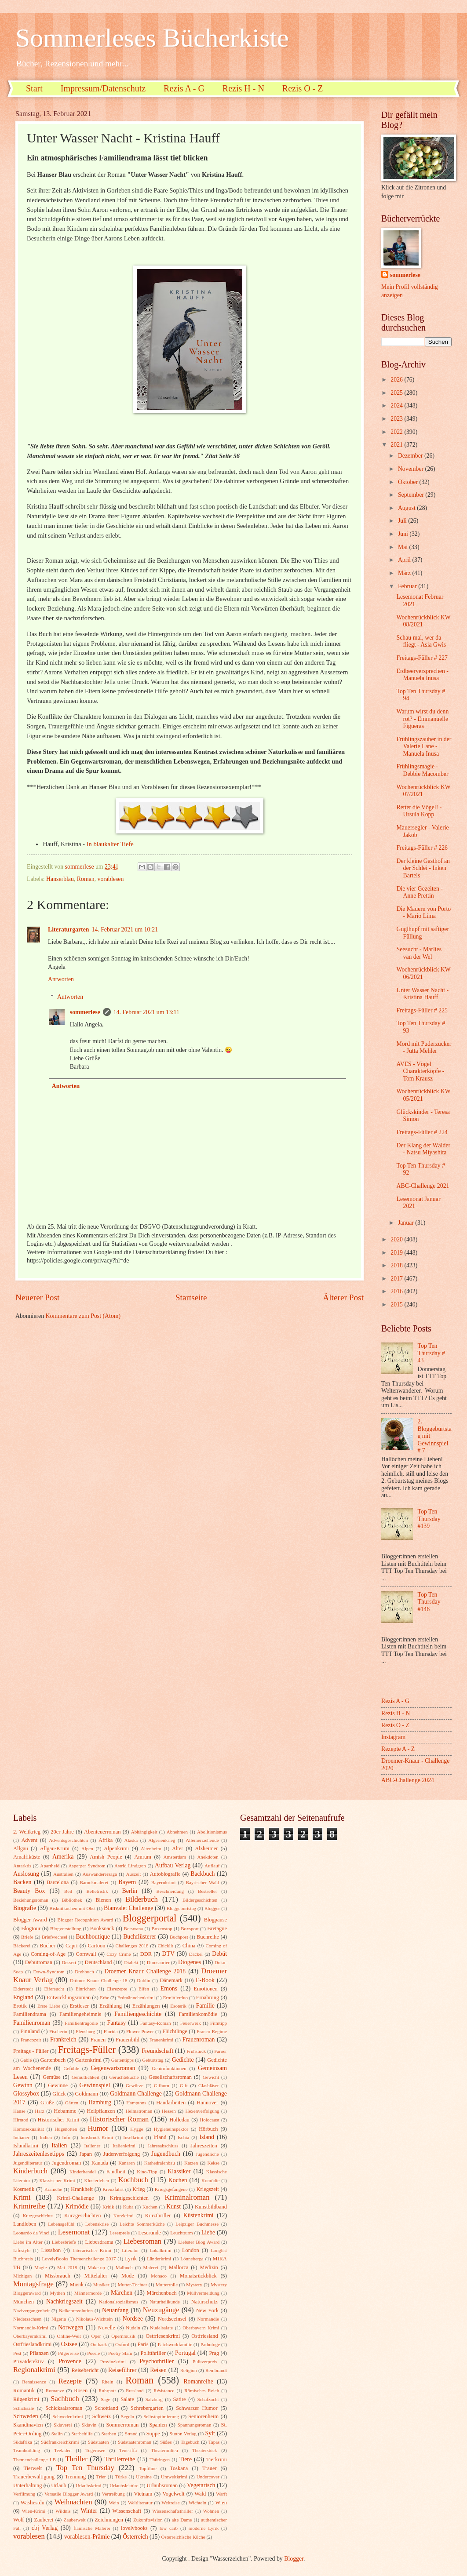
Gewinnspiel (95, 2085)
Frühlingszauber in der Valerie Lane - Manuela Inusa (423, 746)
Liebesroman (142, 2241)
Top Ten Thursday (85, 2467)
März (405, 573)
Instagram (393, 1737)
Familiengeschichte (137, 2014)
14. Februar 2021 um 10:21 (124, 929)
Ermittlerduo (175, 1997)
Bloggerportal (150, 1918)
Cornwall (86, 1954)
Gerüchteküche (124, 2077)
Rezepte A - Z (398, 1749)
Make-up (96, 2267)
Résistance (163, 2390)
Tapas (214, 2442)
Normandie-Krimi (30, 2327)
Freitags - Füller (30, 2051)
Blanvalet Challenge (128, 1908)
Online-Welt (69, 2336)
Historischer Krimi (59, 2120)
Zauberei (43, 2520)
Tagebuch (190, 2442)
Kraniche (53, 2189)
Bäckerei (21, 1945)
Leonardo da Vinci (31, 2232)
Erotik (20, 2006)
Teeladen (63, 2450)
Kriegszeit (208, 2189)
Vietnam (143, 2494)
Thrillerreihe (120, 2459)
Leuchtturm (181, 2232)
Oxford (122, 2344)
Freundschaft (157, 2051)
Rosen (81, 2390)
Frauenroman (198, 2039)
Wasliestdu (32, 2503)
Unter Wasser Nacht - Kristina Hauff (422, 994)
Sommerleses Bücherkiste (152, 37)
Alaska (131, 1840)
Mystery (194, 2284)
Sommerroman (122, 2425)
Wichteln (197, 2502)
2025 (397, 392)
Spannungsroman (195, 2424)
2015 (397, 1304)
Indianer (21, 2137)
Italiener (92, 2145)
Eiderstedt (23, 1988)
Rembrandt (216, 2370)
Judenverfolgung (121, 2154)
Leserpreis (119, 2232)
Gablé (26, 2060)
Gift (184, 2085)
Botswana (133, 1928)
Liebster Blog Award (198, 2242)
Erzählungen (146, 2006)
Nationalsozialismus (118, 2301)
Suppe (153, 2433)
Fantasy (116, 2022)
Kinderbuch (30, 2171)
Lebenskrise (97, 2224)
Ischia (183, 2137)
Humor (98, 2128)
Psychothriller (157, 2361)
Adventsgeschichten (68, 1840)
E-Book (205, 1980)
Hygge (136, 2129)
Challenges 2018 (132, 1945)
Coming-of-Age (48, 1954)
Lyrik (131, 2259)
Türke (121, 2476)
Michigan (22, 2275)
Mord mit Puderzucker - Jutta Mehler (423, 1048)
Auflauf (211, 1865)
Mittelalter (95, 2276)
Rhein (107, 2381)
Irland (160, 2137)
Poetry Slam (120, 2353)
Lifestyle (21, 2250)
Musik (77, 2284)
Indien (46, 2137)
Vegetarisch (201, 2485)
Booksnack (102, 1928)
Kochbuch (133, 2180)
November (411, 469)
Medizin (209, 2267)
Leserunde (149, 2233)
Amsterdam (175, 1856)
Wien (221, 2503)
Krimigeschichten (129, 2198)
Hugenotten (66, 2129)
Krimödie (77, 2206)
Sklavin (89, 2424)
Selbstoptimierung (161, 2416)
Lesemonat (74, 2232)
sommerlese (85, 1012)
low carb (169, 2528)
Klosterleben (96, 2180)
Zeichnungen (109, 2520)
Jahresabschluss (163, 2145)
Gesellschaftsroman (170, 2077)
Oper (96, 2336)
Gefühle (71, 2068)
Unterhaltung (27, 2485)
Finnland (30, 2031)
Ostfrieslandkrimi (32, 2344)
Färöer (220, 2051)
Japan (86, 2154)
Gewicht (211, 2077)
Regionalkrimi (34, 2369)
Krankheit (82, 2189)
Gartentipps (122, 2060)
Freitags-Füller (87, 2049)
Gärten (71, 2102)
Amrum (142, 1857)
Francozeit (31, 2039)
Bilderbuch (141, 1899)
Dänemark (171, 1980)
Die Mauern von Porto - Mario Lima (423, 913)
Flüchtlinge (174, 2031)
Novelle (106, 2328)
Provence (69, 2361)
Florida (111, 2031)
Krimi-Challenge (75, 2198)
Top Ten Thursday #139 (429, 1518)
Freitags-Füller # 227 (422, 658)
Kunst (173, 2206)
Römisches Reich (201, 2390)
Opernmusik (123, 2336)
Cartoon (97, 1946)
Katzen (191, 2162)
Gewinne (58, 2085)
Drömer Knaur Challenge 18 (99, 1980)
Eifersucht (54, 1988)
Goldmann (86, 2094)
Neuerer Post (37, 1297)
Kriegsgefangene (171, 2189)
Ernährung (207, 1997)
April (405, 560)
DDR (146, 1954)
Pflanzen (38, 2353)
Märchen (121, 2292)
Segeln (127, 2416)
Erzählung (110, 2006)
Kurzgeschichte (37, 2215)
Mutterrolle (167, 2284)
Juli (403, 520)
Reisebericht (85, 2370)
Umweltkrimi (174, 2476)
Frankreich (63, 2039)
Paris (143, 2344)
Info (66, 2137)
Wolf (18, 2520)
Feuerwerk (190, 2023)
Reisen (158, 2370)
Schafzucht (208, 2399)
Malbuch (124, 2267)
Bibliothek (72, 1900)
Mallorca (179, 2267)
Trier (101, 2476)
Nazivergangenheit (31, 2310)
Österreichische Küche (183, 2537)
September (411, 494)
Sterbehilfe (81, 2433)
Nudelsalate (161, 2327)
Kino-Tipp (147, 2171)
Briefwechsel (54, 1936)
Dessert (69, 1962)
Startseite (191, 1297)
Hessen (169, 2111)
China (189, 1946)
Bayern (127, 1882)
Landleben (24, 2224)
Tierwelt (33, 2468)
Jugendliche (207, 2154)
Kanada (99, 2163)
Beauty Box (29, 1891)
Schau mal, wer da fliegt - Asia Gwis (421, 641)
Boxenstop (162, 1928)
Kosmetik (23, 2189)
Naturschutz (204, 2302)
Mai (403, 547)
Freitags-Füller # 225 (422, 1010)
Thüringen (160, 2459)
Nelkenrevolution (76, 2310)
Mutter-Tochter (132, 2284)
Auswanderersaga (100, 1874)
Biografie (24, 1908)
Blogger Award (30, 1920)
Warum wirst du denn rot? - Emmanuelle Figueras (422, 718)
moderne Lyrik (204, 2528)
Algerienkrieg (161, 1840)
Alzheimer (206, 1848)
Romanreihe (198, 2381)
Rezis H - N (243, 88)
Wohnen (211, 2511)
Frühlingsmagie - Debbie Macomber (422, 770)
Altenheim (151, 1848)
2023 (397, 418)
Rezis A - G (184, 88)
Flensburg (85, 2031)
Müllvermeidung (203, 2293)
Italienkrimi (124, 2145)
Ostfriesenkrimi (163, 2336)
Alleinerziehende (202, 1840)
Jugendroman (66, 2163)
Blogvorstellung (65, 1928)
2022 (397, 432)
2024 (397, 405)
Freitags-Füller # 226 (422, 847)
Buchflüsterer (139, 1936)
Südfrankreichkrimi (60, 2442)
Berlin (129, 1891)
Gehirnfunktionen (169, 2068)
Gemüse (52, 2077)
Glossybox (26, 2093)
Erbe (104, 1997)
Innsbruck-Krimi (96, 2137)
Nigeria (58, 2318)
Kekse (213, 2162)
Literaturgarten (68, 929)
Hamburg (99, 2102)
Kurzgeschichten (82, 2215)
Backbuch (202, 1873)
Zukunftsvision (148, 2519)
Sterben (109, 2433)
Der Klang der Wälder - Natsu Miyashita (423, 1149)
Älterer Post (343, 1297)
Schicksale (23, 2408)
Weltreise (170, 2502)
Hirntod (20, 2119)
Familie (205, 2005)
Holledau (179, 2120)
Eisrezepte (117, 1988)
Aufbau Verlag (172, 1865)
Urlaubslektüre (124, 2485)
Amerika (62, 1856)
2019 (397, 1252)
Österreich (135, 2536)
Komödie (210, 2180)
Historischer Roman (119, 2119)
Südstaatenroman (134, 2442)
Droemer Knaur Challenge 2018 (145, 1971)
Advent (29, 1840)
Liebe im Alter (28, 2242)
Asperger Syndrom (87, 1865)
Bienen (103, 1900)
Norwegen (70, 2327)
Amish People (106, 1857)
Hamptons (136, 2102)
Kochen (177, 2180)
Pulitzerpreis (205, 2361)
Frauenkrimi (162, 2039)
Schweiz (101, 2416)
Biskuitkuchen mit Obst (72, 1908)
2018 (397, 1265)
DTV (168, 1953)
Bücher (47, 1946)
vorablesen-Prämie (86, 2536)
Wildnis (63, 2511)
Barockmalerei (94, 1882)
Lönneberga (191, 2258)
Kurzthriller (158, 2215)
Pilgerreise (68, 2353)
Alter (177, 1848)
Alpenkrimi (116, 1848)
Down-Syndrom (49, 1971)
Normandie (208, 2318)
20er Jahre (62, 1832)
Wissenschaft (126, 2511)
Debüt (219, 1953)
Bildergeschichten (199, 1900)
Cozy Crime (118, 1954)
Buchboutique (92, 1936)
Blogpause (215, 1920)
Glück (59, 2094)
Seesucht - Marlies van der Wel (418, 953)
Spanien (158, 2425)
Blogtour (30, 1928)
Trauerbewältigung (34, 2477)
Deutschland (98, 1962)
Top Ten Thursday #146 (429, 1601)
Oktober (409, 482)
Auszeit (133, 1874)
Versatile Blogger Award (68, 2493)
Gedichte (183, 2059)
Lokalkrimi (160, 2250)
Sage (105, 2399)
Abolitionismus (212, 1831)
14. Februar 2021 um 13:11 (146, 1012)
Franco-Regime (212, 2031)
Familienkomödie (198, 2014)
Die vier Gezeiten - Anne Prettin (419, 892)
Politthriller (153, 2353)
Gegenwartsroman (113, 2068)
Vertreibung (113, 2493)
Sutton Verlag (183, 2433)
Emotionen (205, 1989)
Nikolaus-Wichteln (94, 2318)
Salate (127, 2399)
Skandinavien (28, 2425)
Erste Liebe (48, 2005)
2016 (397, 1291)
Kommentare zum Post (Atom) (83, 1316)
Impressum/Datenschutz (103, 88)
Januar (406, 1222)
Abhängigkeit (144, 1831)
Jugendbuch (165, 2153)
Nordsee (133, 2318)
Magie (40, 2267)
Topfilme (148, 2468)
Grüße (47, 2102)
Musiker (101, 2284)
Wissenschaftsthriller (172, 2511)
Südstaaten (98, 2442)
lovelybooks (134, 2528)
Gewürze (134, 2085)
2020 (397, 1239)
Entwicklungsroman (69, 1997)
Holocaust (209, 2119)
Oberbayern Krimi (200, 2327)
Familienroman (31, 2022)
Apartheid (49, 1865)
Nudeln (133, 2327)
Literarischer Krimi (92, 2250)
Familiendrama (29, 2014)
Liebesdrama (99, 2242)
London (190, 2250)
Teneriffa (128, 2450)
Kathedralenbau (159, 2162)
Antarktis (22, 1865)
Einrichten (86, 1988)
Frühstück (196, 2051)
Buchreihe (208, 1937)
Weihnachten (73, 2502)
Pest (17, 2353)
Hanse (19, 2111)
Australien (63, 1874)
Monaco (159, 2275)
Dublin (143, 1980)
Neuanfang (115, 2310)
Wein (114, 2502)
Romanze (55, 2390)
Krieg (138, 2189)
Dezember (411, 455)
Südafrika (22, 2442)
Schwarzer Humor (196, 2408)
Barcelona (58, 1882)
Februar (408, 586)
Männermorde (88, 2293)
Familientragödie (81, 2023)
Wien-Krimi (33, 2511)
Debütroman (38, 1962)
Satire (179, 2399)
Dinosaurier (158, 1962)
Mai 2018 (67, 2267)
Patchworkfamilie (175, 2344)
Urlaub (58, 2485)
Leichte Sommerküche (142, 2224)
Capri (72, 1946)
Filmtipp (218, 2023)
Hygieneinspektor (171, 2129)
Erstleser (79, 2006)
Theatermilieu (164, 2450)
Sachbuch (65, 2398)
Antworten (61, 979)
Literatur (130, 2250)
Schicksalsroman (63, 2408)
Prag (214, 2353)
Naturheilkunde (165, 2301)
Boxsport (189, 1928)
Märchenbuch (162, 2293)
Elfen (144, 1988)
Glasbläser (208, 2085)
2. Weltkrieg (26, 1832)
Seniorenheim (203, 2416)
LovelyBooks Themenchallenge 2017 (79, 2258)
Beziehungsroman (30, 1900)
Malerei (150, 2267)
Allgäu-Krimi (54, 1848)
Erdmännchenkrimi (136, 1997)
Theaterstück (204, 2450)
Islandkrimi (25, 2146)
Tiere (185, 2459)
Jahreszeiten (203, 2146)
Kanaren (126, 2162)
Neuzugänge (161, 2310)
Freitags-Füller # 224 (422, 1132)
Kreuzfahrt (113, 2189)
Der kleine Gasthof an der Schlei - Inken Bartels (422, 868)
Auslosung (26, 1873)
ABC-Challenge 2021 (422, 1185)
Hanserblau (60, 879)
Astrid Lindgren (130, 1865)
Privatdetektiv (28, 2361)
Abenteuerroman (102, 1832)
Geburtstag (152, 2060)
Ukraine (144, 2476)
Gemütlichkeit (85, 2077)
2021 (397, 444)
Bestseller (207, 1891)
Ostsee (69, 2344)
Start (34, 88)
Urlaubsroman (162, 2485)
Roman (86, 879)
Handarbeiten (171, 2102)
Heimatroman (139, 2111)
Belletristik (97, 1891)
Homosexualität (28, 2129)
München (23, 2302)
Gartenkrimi (88, 2060)
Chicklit (165, 1945)
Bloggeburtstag (181, 1908)
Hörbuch (208, 2129)
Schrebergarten (147, 2408)
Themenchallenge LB (34, 2459)
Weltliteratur (140, 2502)
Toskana (179, 2468)
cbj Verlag (45, 2528)
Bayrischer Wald (202, 1882)
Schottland (106, 2408)
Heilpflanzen (101, 2111)
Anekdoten (207, 1856)
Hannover (207, 2102)
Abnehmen (177, 1831)
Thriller (76, 2459)
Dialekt (131, 1962)
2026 (397, 379)
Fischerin (58, 2031)
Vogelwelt (173, 2494)
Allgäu (20, 1848)
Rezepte (70, 2381)
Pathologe (210, 2344)
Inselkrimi (133, 2137)
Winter (88, 2510)
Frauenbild (127, 2040)
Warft (221, 2493)
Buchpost (179, 1936)
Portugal (185, 2353)
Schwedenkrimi (67, 2416)
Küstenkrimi (198, 2215)
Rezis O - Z (302, 88)
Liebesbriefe (64, 2242)
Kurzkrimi (123, 2215)
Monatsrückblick (198, 2276)
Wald (200, 2494)
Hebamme (65, 2111)
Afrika (106, 1840)
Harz (39, 2111)
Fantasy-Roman (155, 2023)
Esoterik (178, 2005)
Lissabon (51, 2250)
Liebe (208, 2232)
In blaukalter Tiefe (110, 844)
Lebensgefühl (61, 2224)
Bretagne (217, 1928)
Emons (169, 1988)
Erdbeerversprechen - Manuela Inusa (422, 675)
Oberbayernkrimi (30, 2336)
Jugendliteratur (27, 2162)
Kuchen (149, 2206)
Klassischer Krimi (57, 2180)
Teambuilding (26, 2450)
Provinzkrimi (113, 2361)
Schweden (25, 2416)
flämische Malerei (91, 2528)
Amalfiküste (26, 1857)
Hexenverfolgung (202, 2111)
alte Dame (181, 2519)
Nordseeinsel (172, 2319)
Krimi (22, 2197)
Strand (131, 2433)
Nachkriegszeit (64, 2301)
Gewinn (23, 2085)
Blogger (212, 1908)
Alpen (87, 1848)
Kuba (128, 2206)
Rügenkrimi (26, 2399)
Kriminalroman (186, 2197)
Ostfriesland (204, 2336)
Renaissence (34, 2381)
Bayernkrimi (163, 1882)
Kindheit (115, 2171)
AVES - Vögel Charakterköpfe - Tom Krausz (420, 1071)
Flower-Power (140, 2031)
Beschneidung (170, 1891)
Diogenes (189, 1962)
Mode (127, 2276)
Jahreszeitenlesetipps (38, 2153)
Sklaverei (63, 2424)
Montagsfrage (33, 2284)
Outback (99, 2344)
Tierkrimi (216, 2459)
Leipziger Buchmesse (197, 2224)
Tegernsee (96, 2450)
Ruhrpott (107, 2390)
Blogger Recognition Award (85, 1919)
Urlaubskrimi (89, 2485)
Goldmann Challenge (136, 2093)
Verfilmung (24, 2493)
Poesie (93, 2353)
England (23, 1997)
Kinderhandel (82, 2171)
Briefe (27, 1936)
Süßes (165, 2442)
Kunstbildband (211, 2207)
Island (206, 2137)
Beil (68, 1891)
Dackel (196, 1954)
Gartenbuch (53, 2060)
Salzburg (154, 2399)
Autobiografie (165, 1874)
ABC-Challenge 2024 (407, 1780)
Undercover (208, 2476)
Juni (403, 534)
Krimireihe (29, 2206)
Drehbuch (84, 1971)
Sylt (210, 2433)
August (407, 508)
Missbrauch (57, 2276)
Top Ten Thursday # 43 (431, 1353)
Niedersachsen (27, 2318)
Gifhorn (161, 2085)
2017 (397, 1278)
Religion (188, 2370)
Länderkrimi (159, 2258)
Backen (22, 1882)
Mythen (57, 2293)
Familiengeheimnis (80, 2014)
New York (207, 2310)
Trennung (75, 2477)
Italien (59, 2145)
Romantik (24, 2390)
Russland (134, 2390)
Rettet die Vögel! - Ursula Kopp (418, 811)
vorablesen (111, 879)
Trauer (209, 2468)
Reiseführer (122, 2370)
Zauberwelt (74, 2519)
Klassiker (179, 2171)
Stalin (57, 2433)
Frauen (98, 2040)
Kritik (108, 2206)
